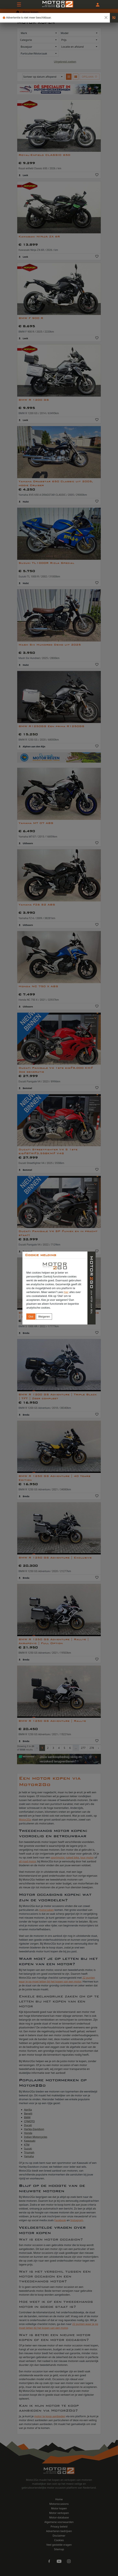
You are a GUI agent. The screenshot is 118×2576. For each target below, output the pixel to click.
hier (66, 1292)
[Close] (106, 17)
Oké (30, 1316)
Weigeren (44, 1316)
